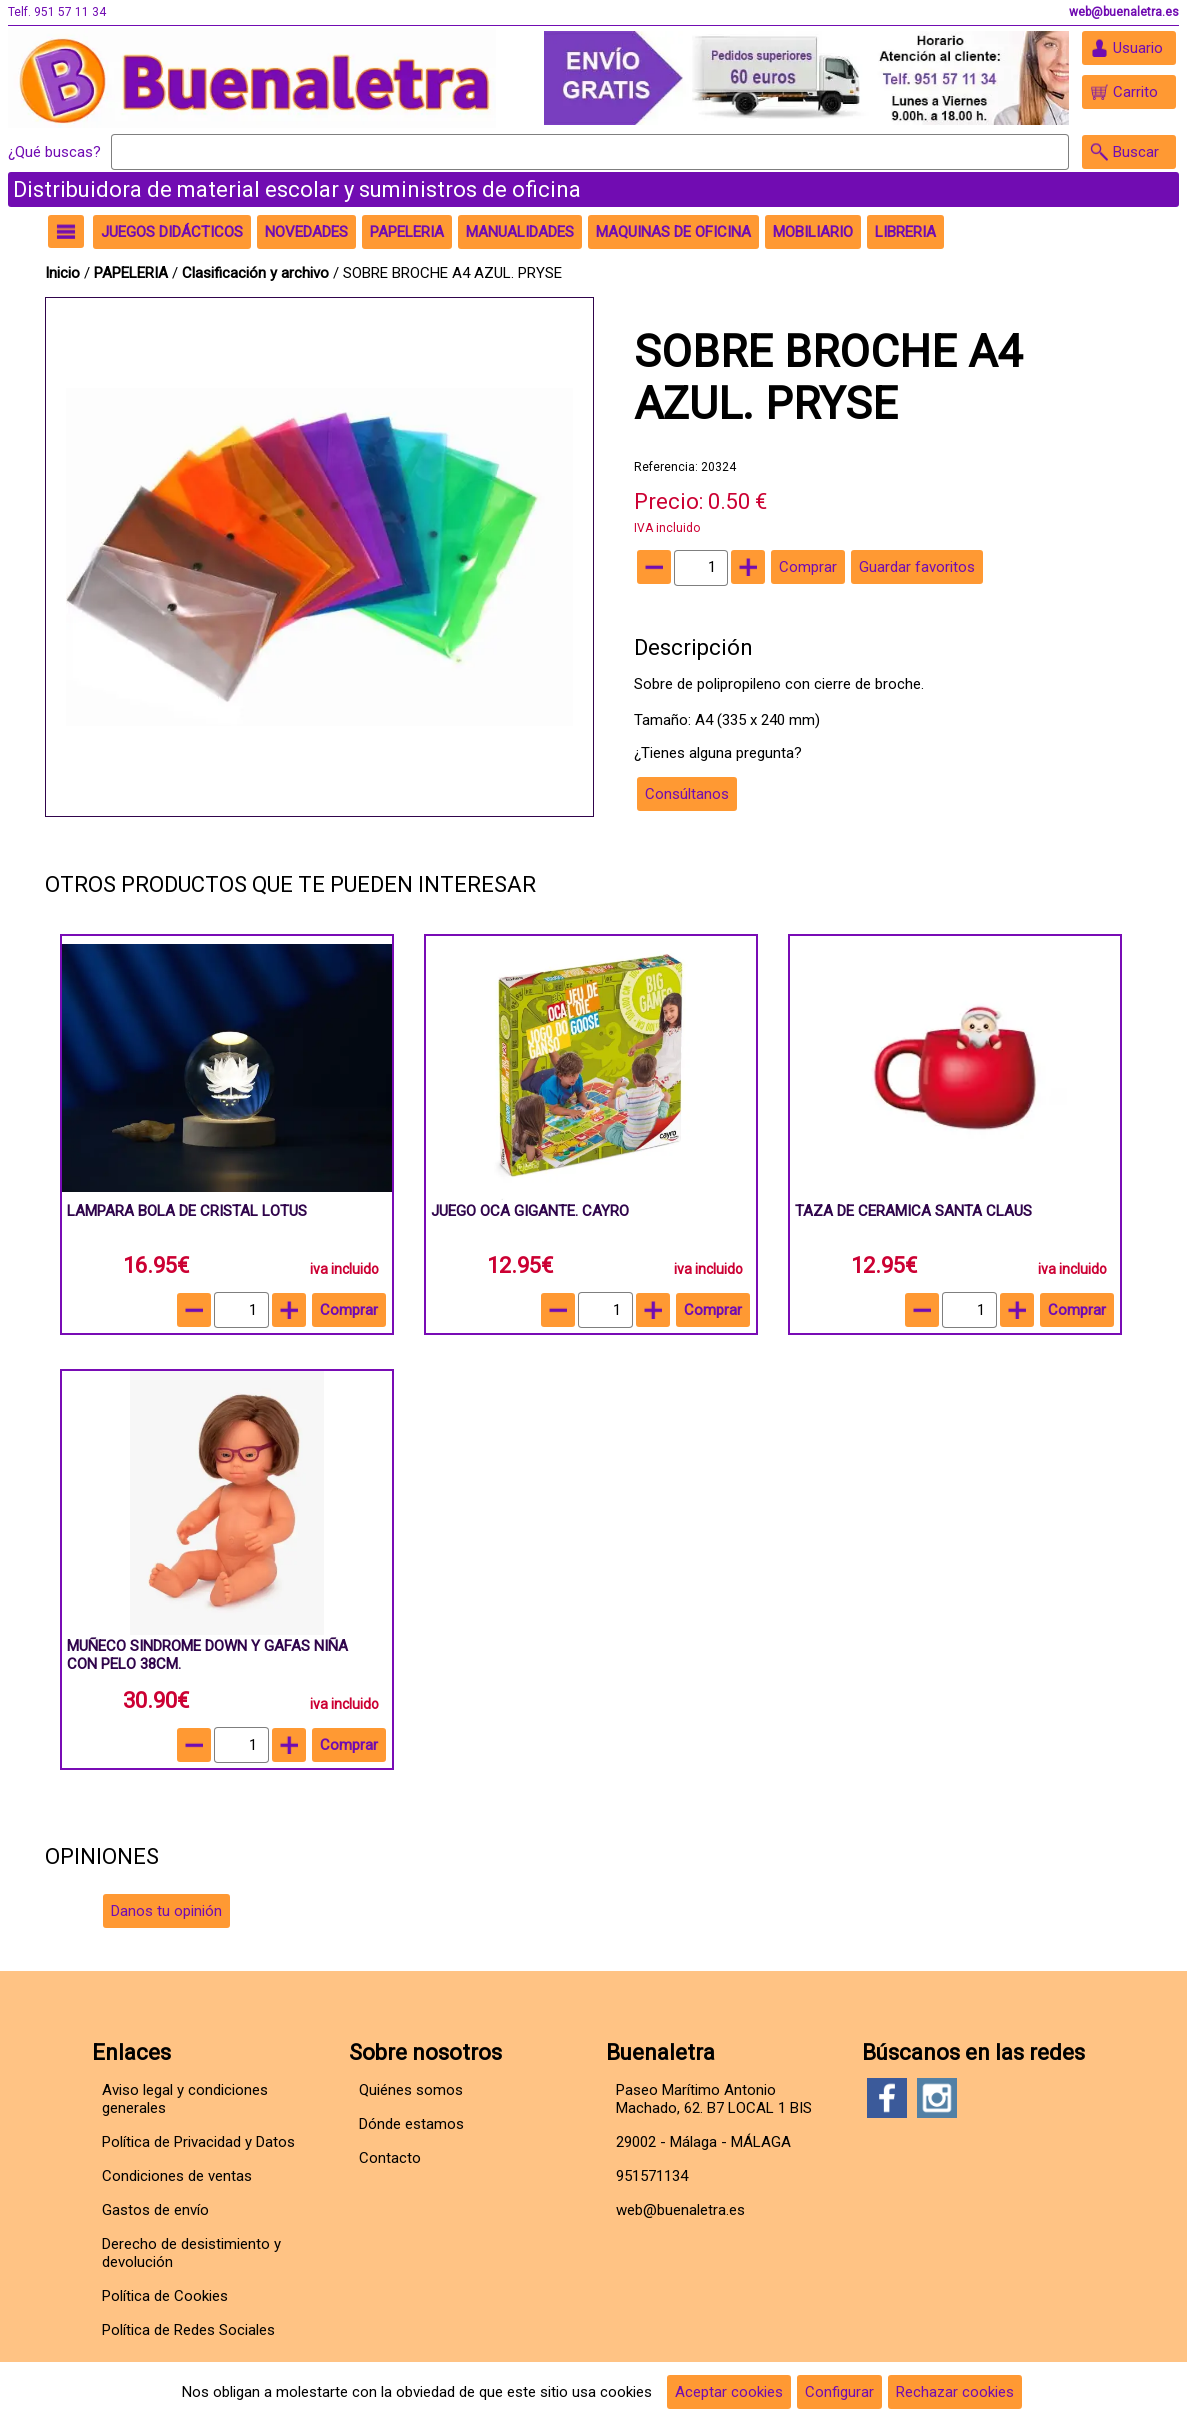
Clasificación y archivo (257, 273)
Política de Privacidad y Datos (198, 2142)
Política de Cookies (165, 2296)
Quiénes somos (411, 2090)
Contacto (390, 2158)
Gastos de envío (155, 2210)
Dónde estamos (411, 2124)
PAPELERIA (133, 273)
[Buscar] (590, 152)
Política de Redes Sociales (188, 2330)
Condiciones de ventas (177, 2176)
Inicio (62, 273)
